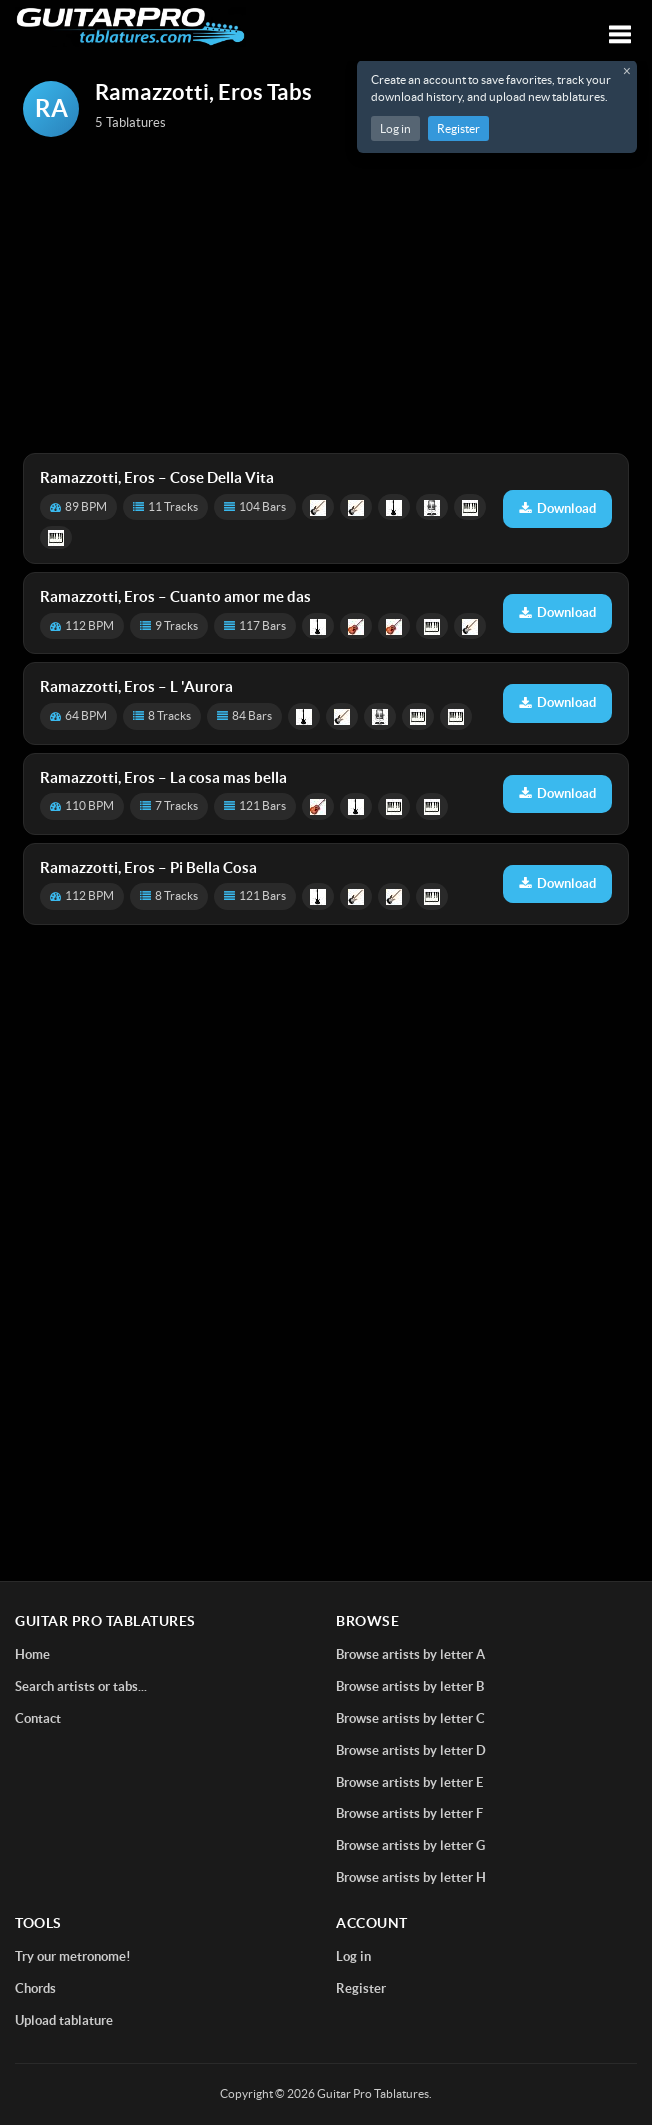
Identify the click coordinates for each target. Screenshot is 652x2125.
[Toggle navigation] (620, 34)
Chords (35, 1988)
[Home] (130, 26)
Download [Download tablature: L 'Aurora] (557, 702)
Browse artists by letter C (410, 1718)
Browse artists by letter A (410, 1654)
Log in (395, 128)
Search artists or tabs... (81, 1686)
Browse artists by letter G (410, 1845)
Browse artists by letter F (409, 1813)
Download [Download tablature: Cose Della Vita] (557, 508)
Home (32, 1654)
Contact (38, 1718)
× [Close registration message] (627, 71)
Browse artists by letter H (411, 1877)
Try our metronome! (73, 1956)
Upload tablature (64, 2020)
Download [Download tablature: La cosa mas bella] (557, 793)
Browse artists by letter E (409, 1782)
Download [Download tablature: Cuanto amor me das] (557, 612)
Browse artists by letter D (411, 1750)
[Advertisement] (326, 297)
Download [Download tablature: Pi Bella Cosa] (557, 883)
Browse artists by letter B (410, 1686)
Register (458, 128)
